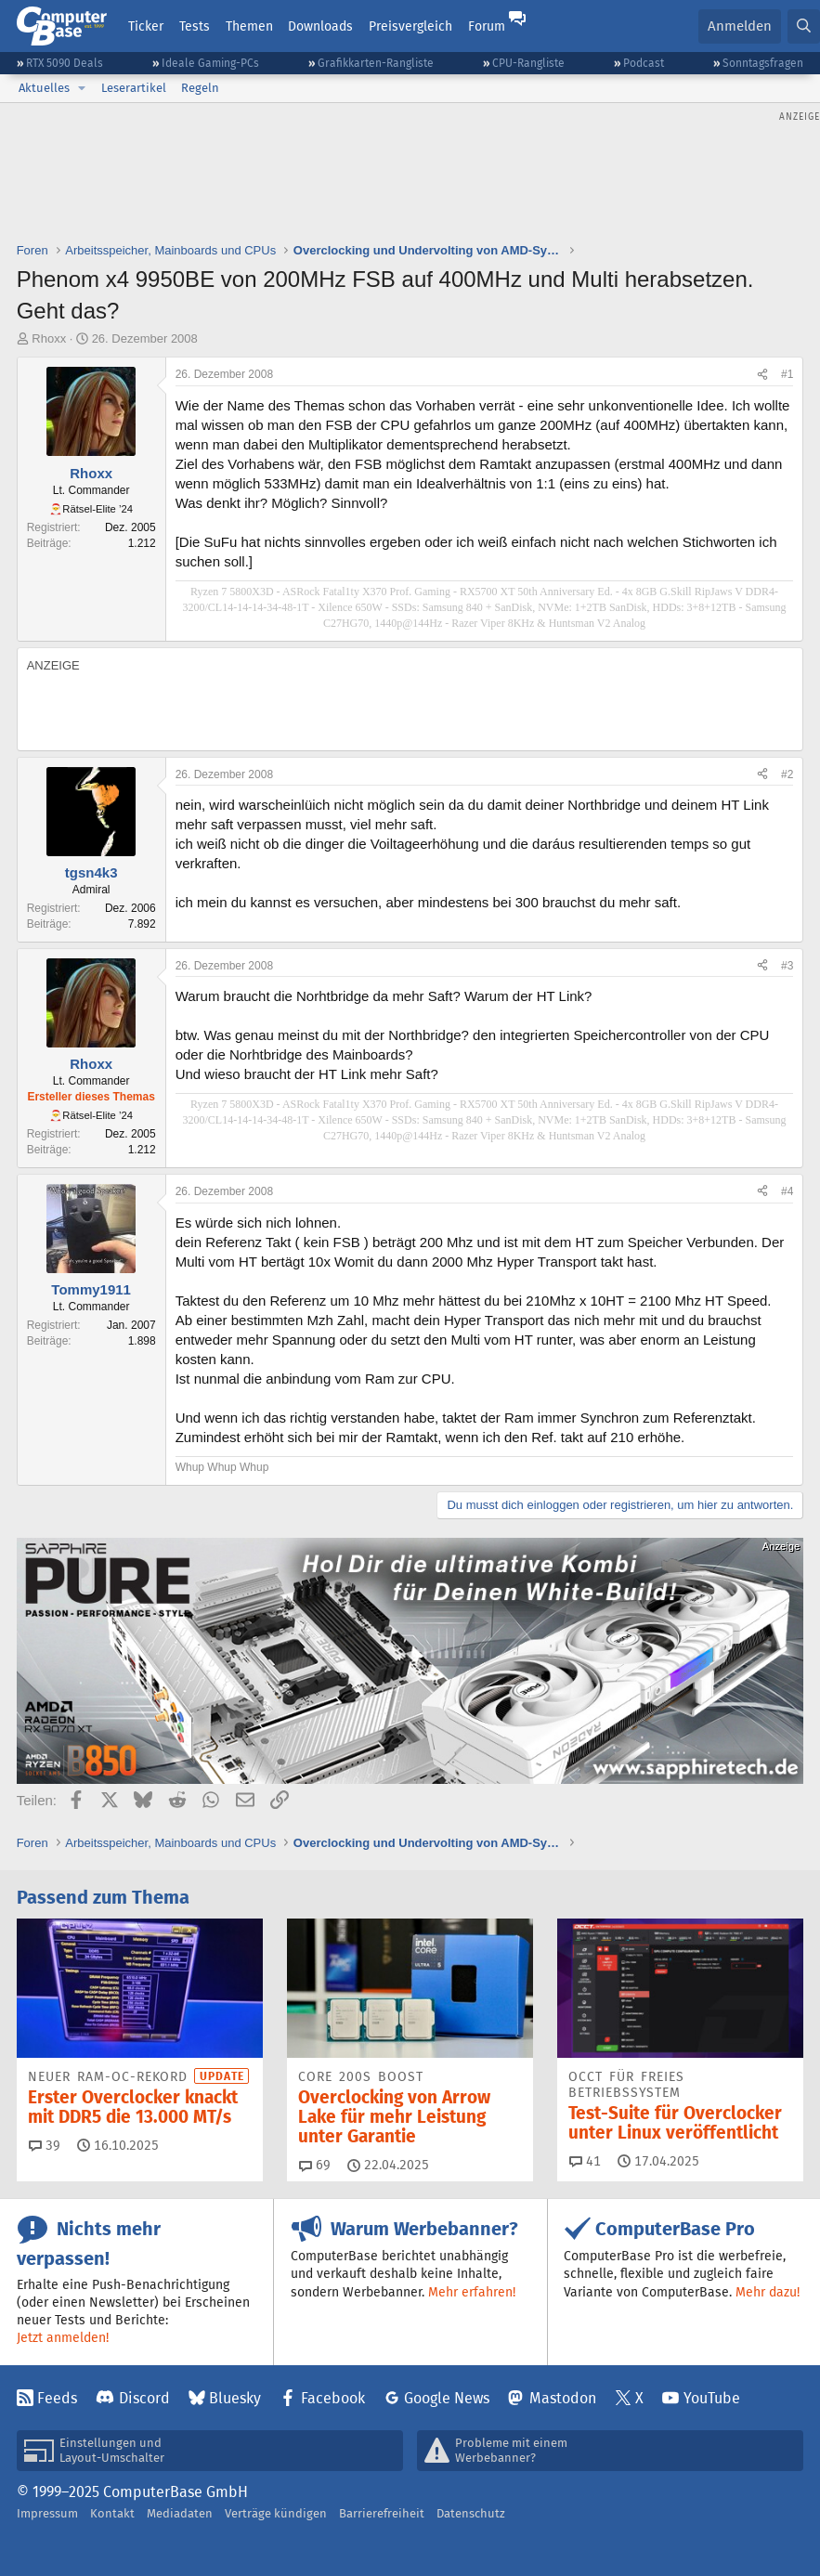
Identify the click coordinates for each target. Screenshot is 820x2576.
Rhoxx (49, 338)
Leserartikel (133, 88)
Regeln (200, 88)
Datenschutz (470, 2513)
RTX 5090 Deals (64, 63)
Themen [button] (249, 26)
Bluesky (235, 2398)
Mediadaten (180, 2513)
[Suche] (803, 26)
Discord (144, 2398)
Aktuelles (44, 88)
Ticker (145, 26)
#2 (787, 774)
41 (585, 2161)
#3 (787, 965)
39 (44, 2145)
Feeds (57, 2398)
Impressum (47, 2513)
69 (315, 2164)
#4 (787, 1191)
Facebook (333, 2398)
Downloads (320, 26)
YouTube (711, 2398)
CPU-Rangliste (528, 63)
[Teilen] (762, 374)
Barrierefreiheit (381, 2513)
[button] (82, 88)
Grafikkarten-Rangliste (376, 63)
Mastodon (562, 2398)
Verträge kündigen (276, 2513)
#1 (787, 374)
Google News (446, 2398)
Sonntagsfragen (762, 63)
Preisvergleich (410, 26)
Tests (194, 26)
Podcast (643, 63)
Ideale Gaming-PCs (210, 63)
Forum (486, 26)
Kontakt (112, 2513)
